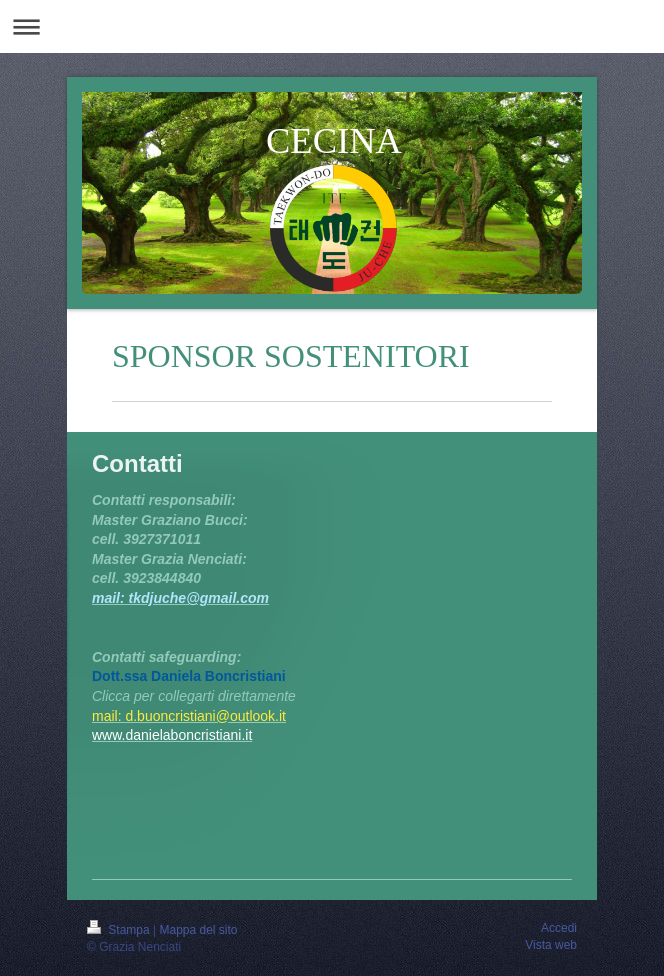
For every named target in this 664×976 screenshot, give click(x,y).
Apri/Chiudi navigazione (332, 26)
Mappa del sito (199, 930)
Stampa (120, 930)
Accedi (559, 928)
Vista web (551, 945)
